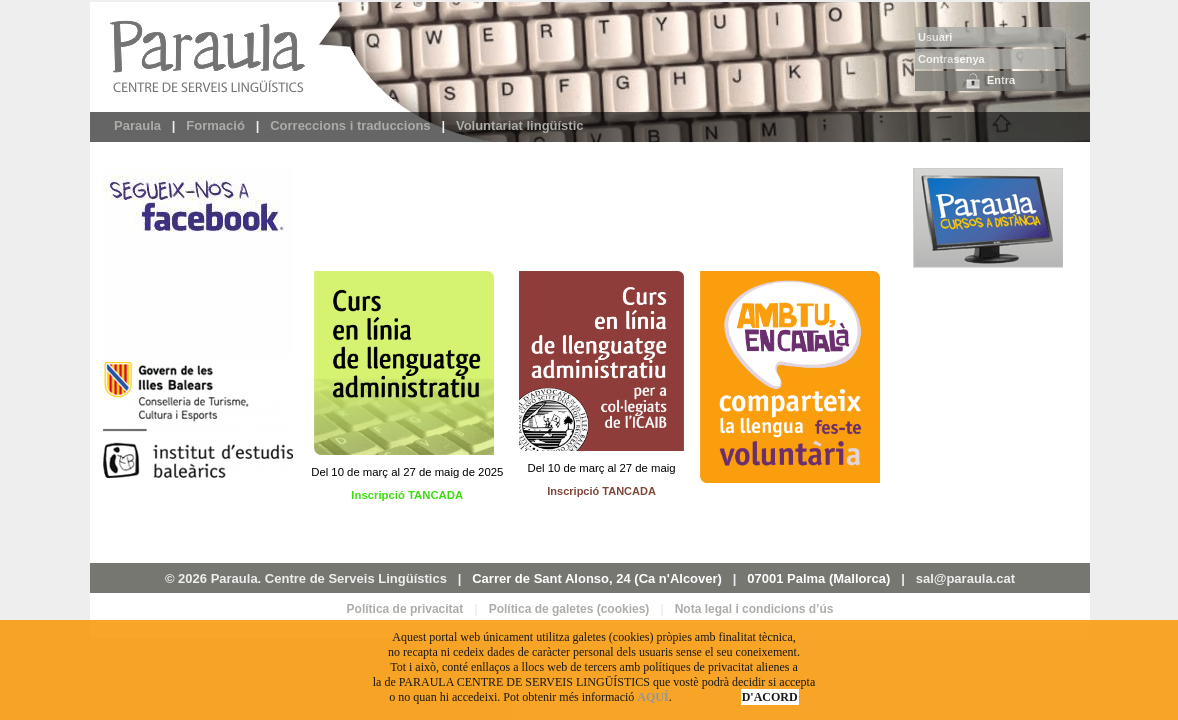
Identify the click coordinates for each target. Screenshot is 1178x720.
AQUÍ (652, 697)
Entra (990, 81)
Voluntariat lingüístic (520, 125)
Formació (215, 125)
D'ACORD (770, 697)
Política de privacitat (405, 609)
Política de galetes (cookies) (569, 609)
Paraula (137, 125)
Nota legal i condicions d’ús (754, 609)
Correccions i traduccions (350, 125)
